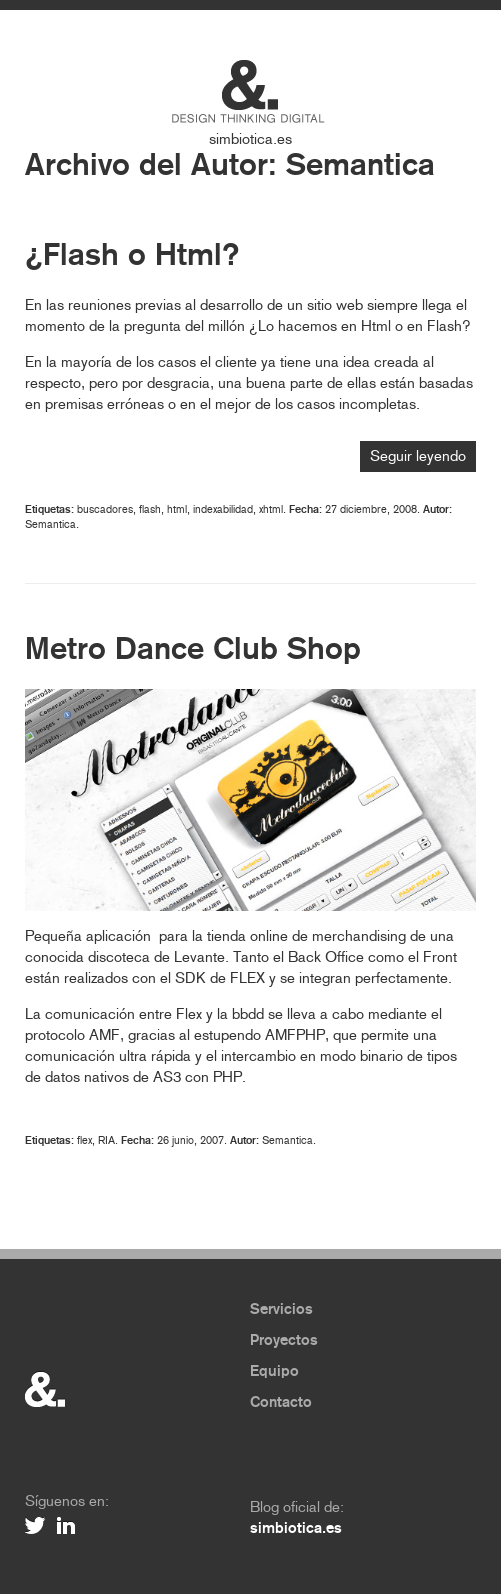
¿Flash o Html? (132, 254)
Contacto (281, 1402)
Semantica (360, 164)
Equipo (274, 1371)
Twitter (36, 1525)
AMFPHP (295, 1035)
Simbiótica (250, 85)
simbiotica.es (250, 139)
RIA (106, 1140)
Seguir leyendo (418, 456)
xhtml (271, 509)
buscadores (105, 509)
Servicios (281, 1309)
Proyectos (284, 1340)
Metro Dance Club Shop (193, 648)
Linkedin (68, 1525)
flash (150, 509)
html (177, 509)
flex (84, 1140)
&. (45, 1389)
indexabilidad (223, 509)
